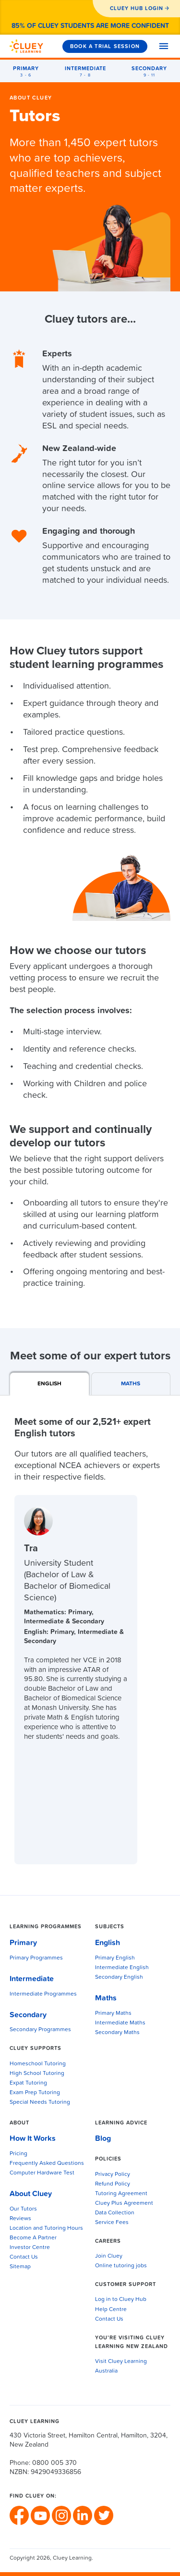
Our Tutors (23, 2209)
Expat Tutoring (28, 2083)
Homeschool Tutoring (38, 2064)
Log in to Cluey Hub (120, 2299)
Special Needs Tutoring (40, 2102)
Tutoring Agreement (121, 2194)
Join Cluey (108, 2256)
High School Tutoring (37, 2073)
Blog (103, 2138)
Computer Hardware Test (42, 2173)
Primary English (115, 1958)
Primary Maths (113, 2013)
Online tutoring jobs (121, 2266)
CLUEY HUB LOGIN (136, 8)
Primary (23, 1943)
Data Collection (114, 2213)
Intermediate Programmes (43, 1994)
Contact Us (24, 2257)
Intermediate (32, 1979)
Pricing (18, 2154)
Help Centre (111, 2309)
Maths (106, 1998)
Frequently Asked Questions (47, 2163)
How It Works (33, 2138)
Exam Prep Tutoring (35, 2093)
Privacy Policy (112, 2174)
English (107, 1943)
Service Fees (112, 2222)
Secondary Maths (117, 2033)
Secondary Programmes (40, 2030)
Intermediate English (122, 1968)
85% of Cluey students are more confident (90, 26)
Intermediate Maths (120, 2023)
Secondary (28, 2015)
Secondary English (119, 1977)
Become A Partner (33, 2238)
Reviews (20, 2219)
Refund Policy (112, 2184)
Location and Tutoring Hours (46, 2228)
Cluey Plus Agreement (124, 2203)
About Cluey (31, 98)
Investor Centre (30, 2247)
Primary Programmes (36, 1958)
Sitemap (20, 2267)
